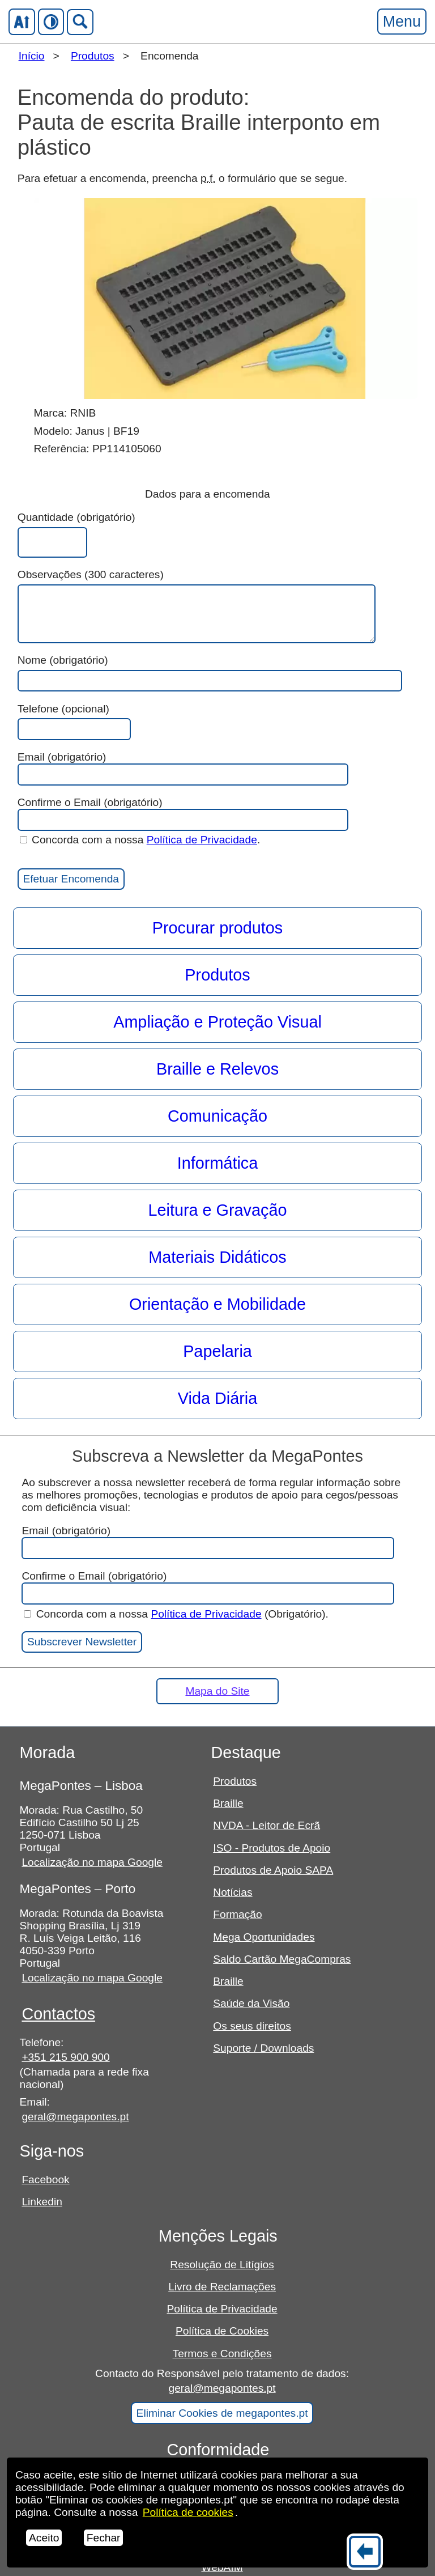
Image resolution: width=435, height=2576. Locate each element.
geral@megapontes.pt (75, 2117)
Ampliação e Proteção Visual (217, 1022)
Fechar (104, 2538)
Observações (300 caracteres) (91, 574)
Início (32, 56)
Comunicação (217, 1116)
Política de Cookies (222, 2331)
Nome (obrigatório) (63, 660)
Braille (228, 1803)
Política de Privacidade (202, 840)
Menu (401, 21)
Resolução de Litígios (222, 2265)
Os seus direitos (252, 2026)
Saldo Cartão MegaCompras (282, 1959)
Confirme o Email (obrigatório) (183, 813)
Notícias (232, 1892)
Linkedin (42, 2202)
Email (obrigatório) (183, 768)
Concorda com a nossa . (140, 840)
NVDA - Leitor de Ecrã (266, 1825)
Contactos (58, 2014)
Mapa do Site (217, 1691)
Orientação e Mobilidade (217, 1304)
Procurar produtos (217, 928)
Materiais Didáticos (217, 1257)
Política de (188, 2512)
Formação (237, 1914)
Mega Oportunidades (263, 1937)
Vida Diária (217, 1398)
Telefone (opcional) (63, 709)
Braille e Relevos (217, 1069)
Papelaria (217, 1351)
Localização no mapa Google (92, 1862)
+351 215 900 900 (65, 2057)
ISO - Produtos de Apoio (271, 1848)
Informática (217, 1163)
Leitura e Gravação (217, 1210)
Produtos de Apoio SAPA (273, 1870)
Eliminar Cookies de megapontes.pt (222, 2413)
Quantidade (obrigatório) (76, 517)
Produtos (92, 56)
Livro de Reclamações (222, 2287)
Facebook (45, 2179)
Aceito (44, 2538)
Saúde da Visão (251, 2003)
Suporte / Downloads (263, 2048)
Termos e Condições (222, 2353)
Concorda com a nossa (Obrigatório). (176, 1614)
